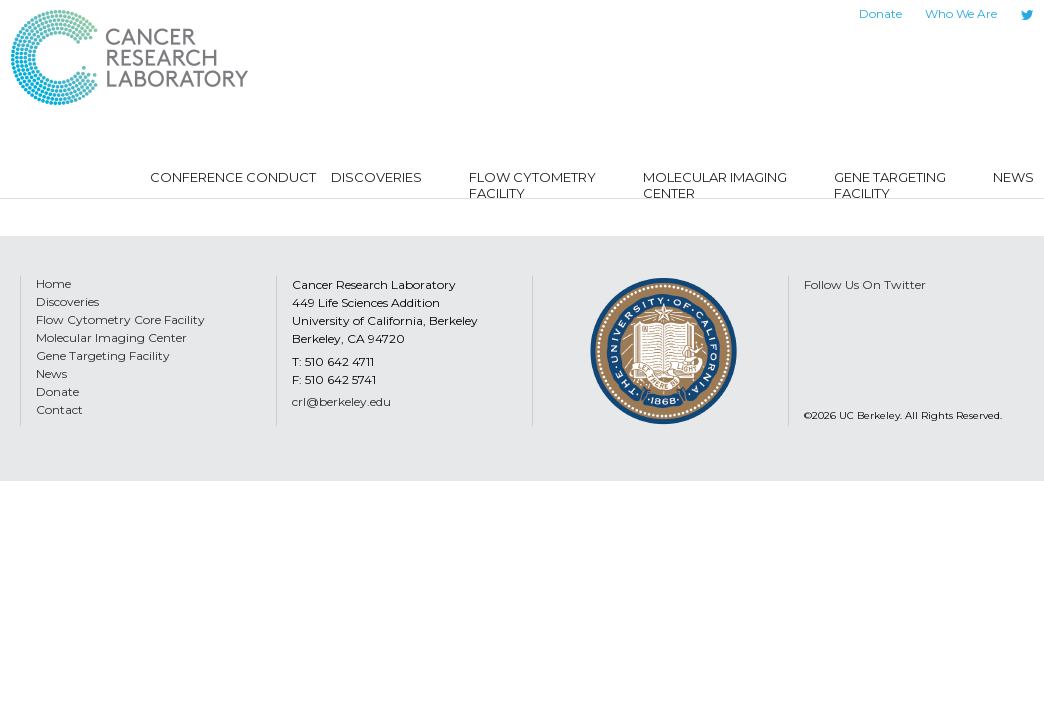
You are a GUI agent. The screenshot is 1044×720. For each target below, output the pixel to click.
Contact (59, 409)
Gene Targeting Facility (103, 355)
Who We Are (961, 13)
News (51, 373)
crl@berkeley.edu (341, 401)
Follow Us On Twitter (865, 284)
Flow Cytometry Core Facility (120, 319)
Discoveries (67, 301)
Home (53, 283)
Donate (880, 13)
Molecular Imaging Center (111, 337)
